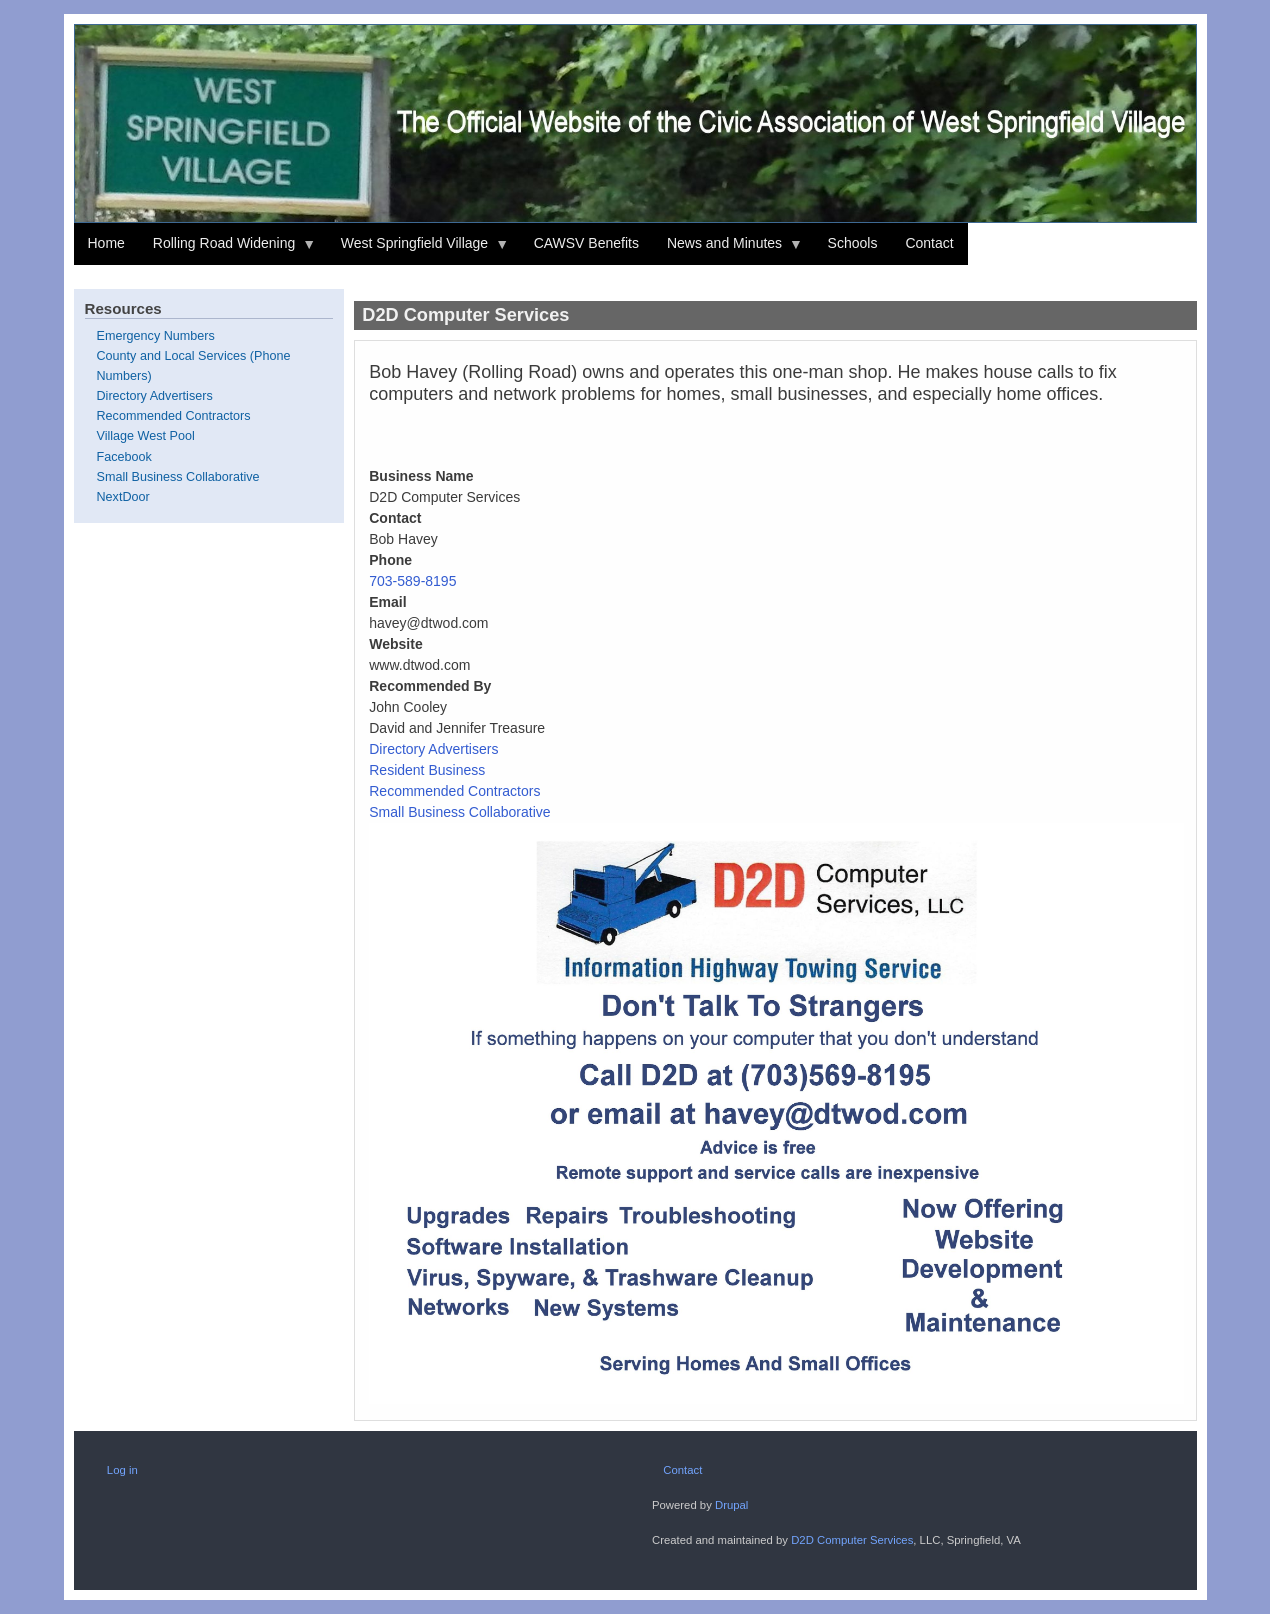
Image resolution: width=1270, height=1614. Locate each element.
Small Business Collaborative (459, 812)
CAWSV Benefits (586, 243)
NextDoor (123, 497)
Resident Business (427, 770)
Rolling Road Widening (227, 250)
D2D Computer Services (852, 1540)
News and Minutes (728, 250)
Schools (853, 243)
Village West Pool (146, 436)
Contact (929, 243)
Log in (122, 1470)
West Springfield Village (418, 250)
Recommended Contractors (454, 791)
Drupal (731, 1505)
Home (106, 243)
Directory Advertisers (433, 749)
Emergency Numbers (156, 336)
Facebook (124, 457)
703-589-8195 (412, 581)
